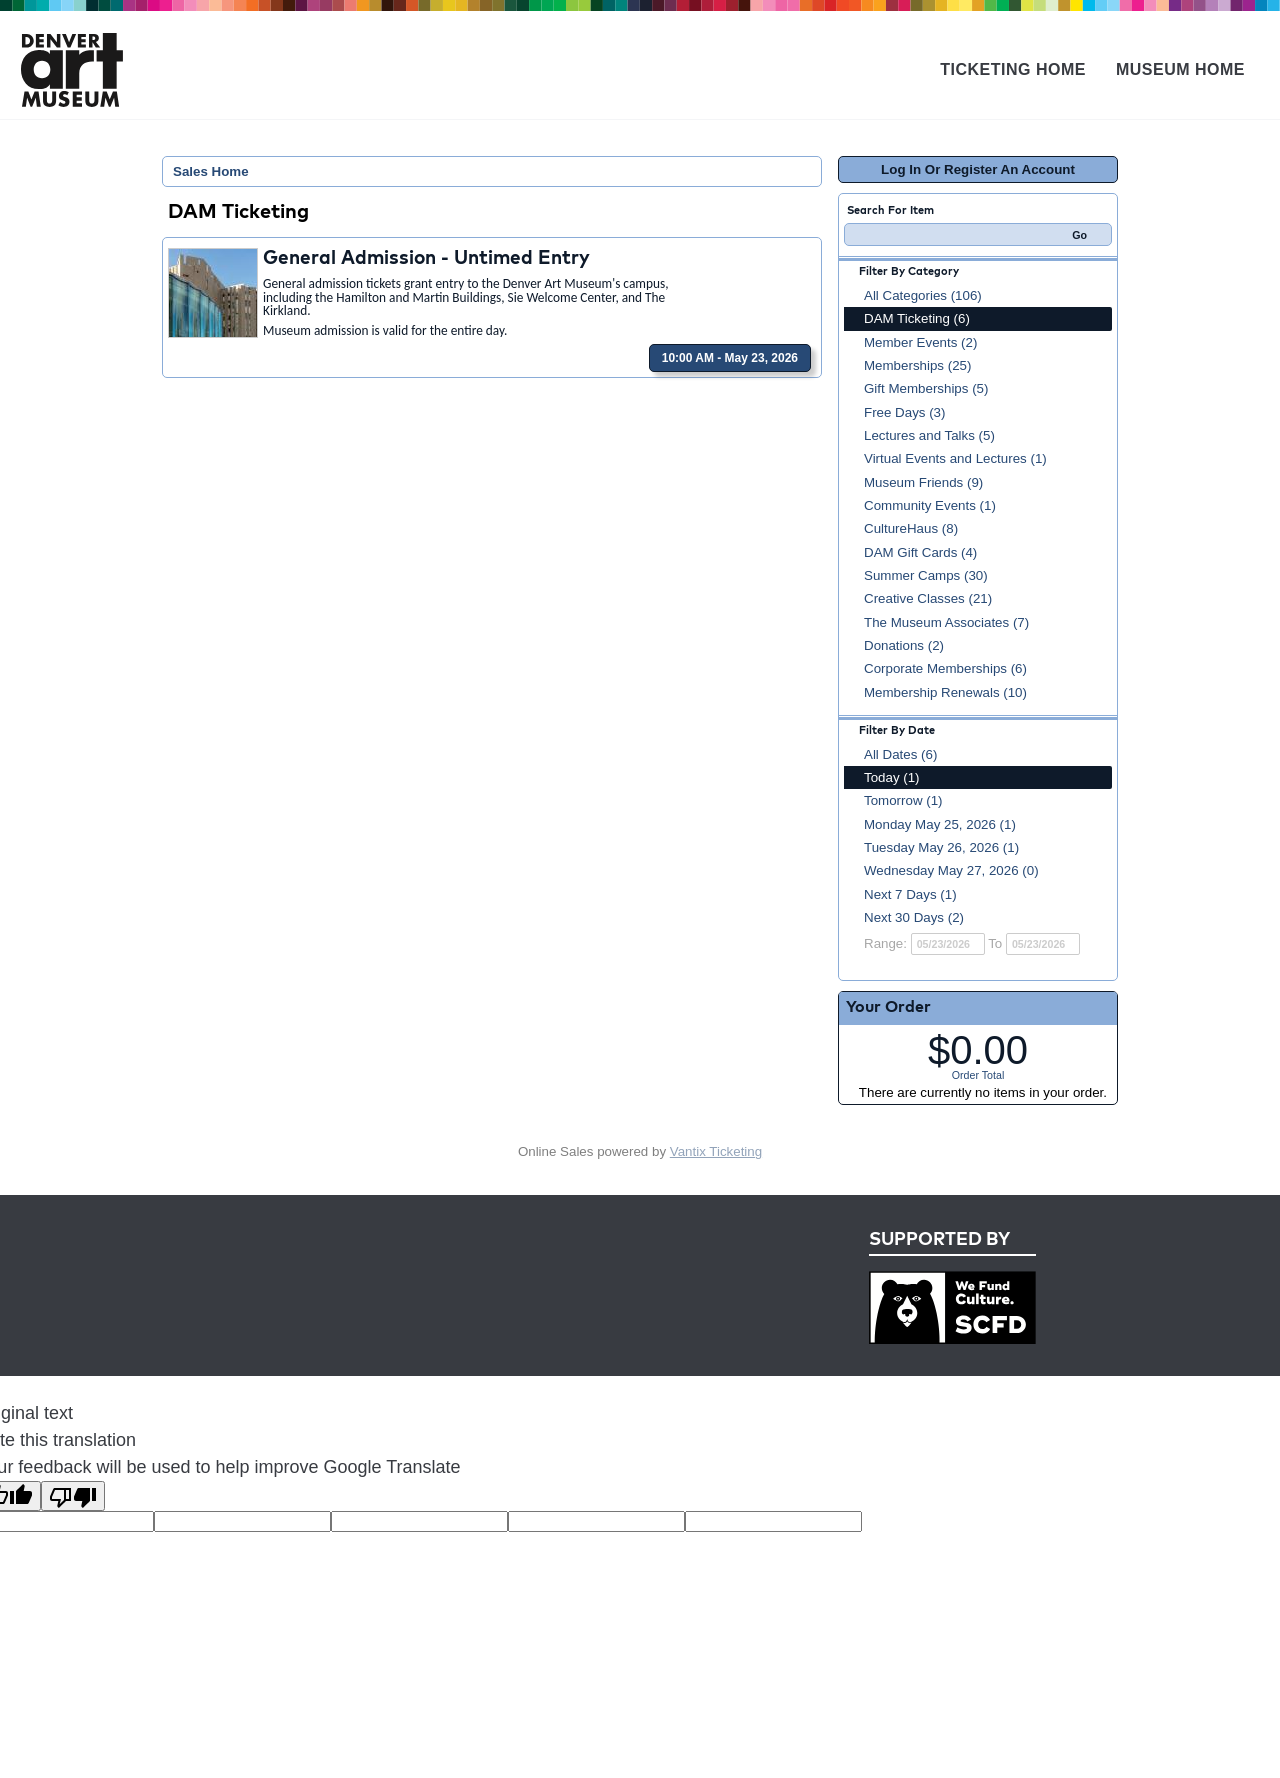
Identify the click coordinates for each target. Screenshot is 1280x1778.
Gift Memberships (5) (926, 388)
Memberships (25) (917, 365)
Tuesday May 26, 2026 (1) (941, 847)
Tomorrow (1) (903, 800)
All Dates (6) (900, 754)
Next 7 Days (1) (910, 894)
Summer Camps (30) (926, 575)
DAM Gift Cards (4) (920, 552)
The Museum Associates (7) (946, 622)
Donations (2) (904, 645)
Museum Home (1180, 69)
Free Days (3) (904, 412)
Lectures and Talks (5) (929, 435)
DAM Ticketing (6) (917, 318)
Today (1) (892, 777)
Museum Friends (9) (923, 482)
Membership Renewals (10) (945, 692)
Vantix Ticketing (716, 1151)
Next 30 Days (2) (914, 917)
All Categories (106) (923, 295)
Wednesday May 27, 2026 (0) (951, 870)
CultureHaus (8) (911, 528)
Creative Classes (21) (928, 598)
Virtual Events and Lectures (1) (955, 458)
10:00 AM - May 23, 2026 (730, 358)
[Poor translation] (73, 1496)
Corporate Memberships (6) (945, 668)
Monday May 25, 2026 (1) (940, 824)
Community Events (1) (930, 505)
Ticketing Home (1013, 69)
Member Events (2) (920, 342)
